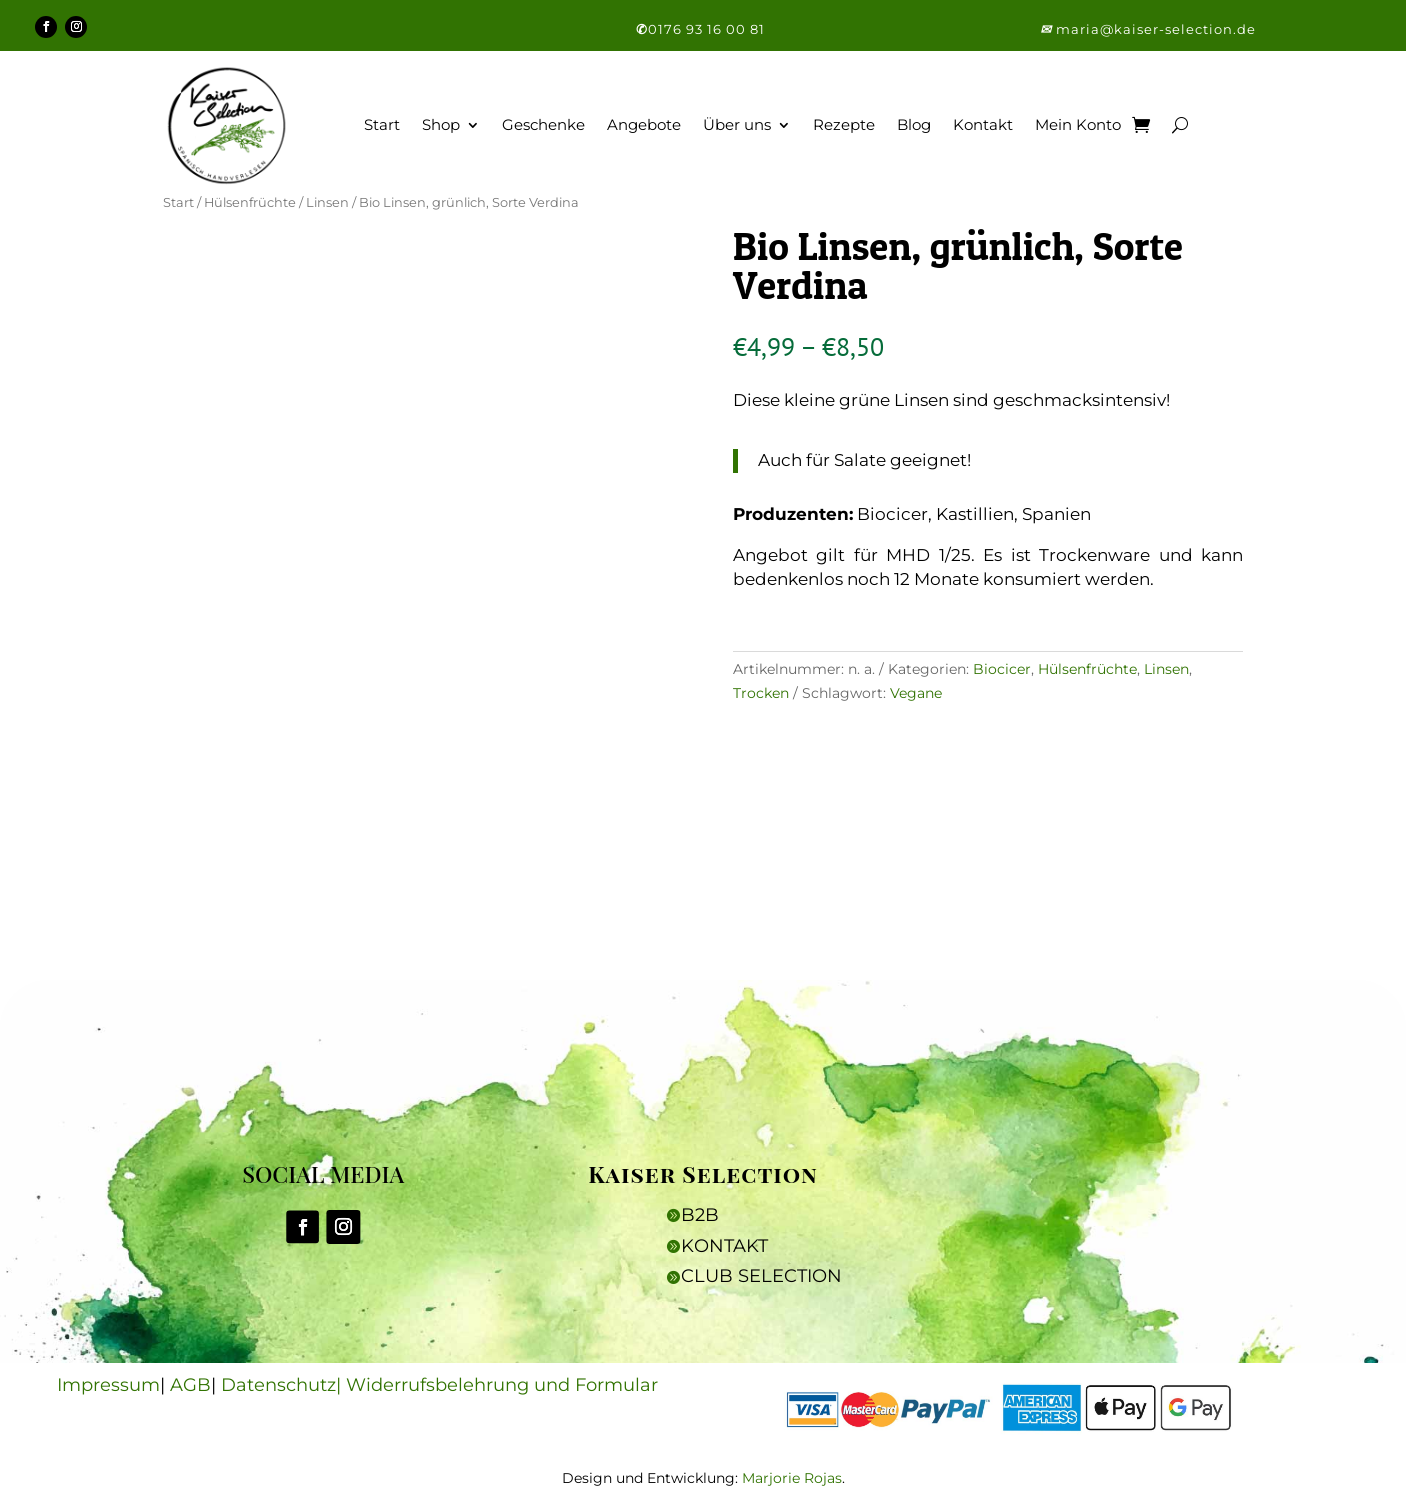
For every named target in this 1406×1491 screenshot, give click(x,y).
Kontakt (983, 124)
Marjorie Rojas (792, 1478)
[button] (1048, 29)
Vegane (916, 693)
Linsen (327, 202)
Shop (441, 124)
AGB (190, 1385)
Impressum (108, 1385)
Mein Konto (1078, 124)
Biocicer (1002, 669)
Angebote (644, 124)
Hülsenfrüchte (250, 202)
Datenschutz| (283, 1385)
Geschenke (543, 124)
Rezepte (844, 124)
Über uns (737, 124)
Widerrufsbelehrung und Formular (502, 1385)
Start (382, 124)
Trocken (761, 693)
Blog (914, 124)
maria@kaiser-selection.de (1156, 29)
